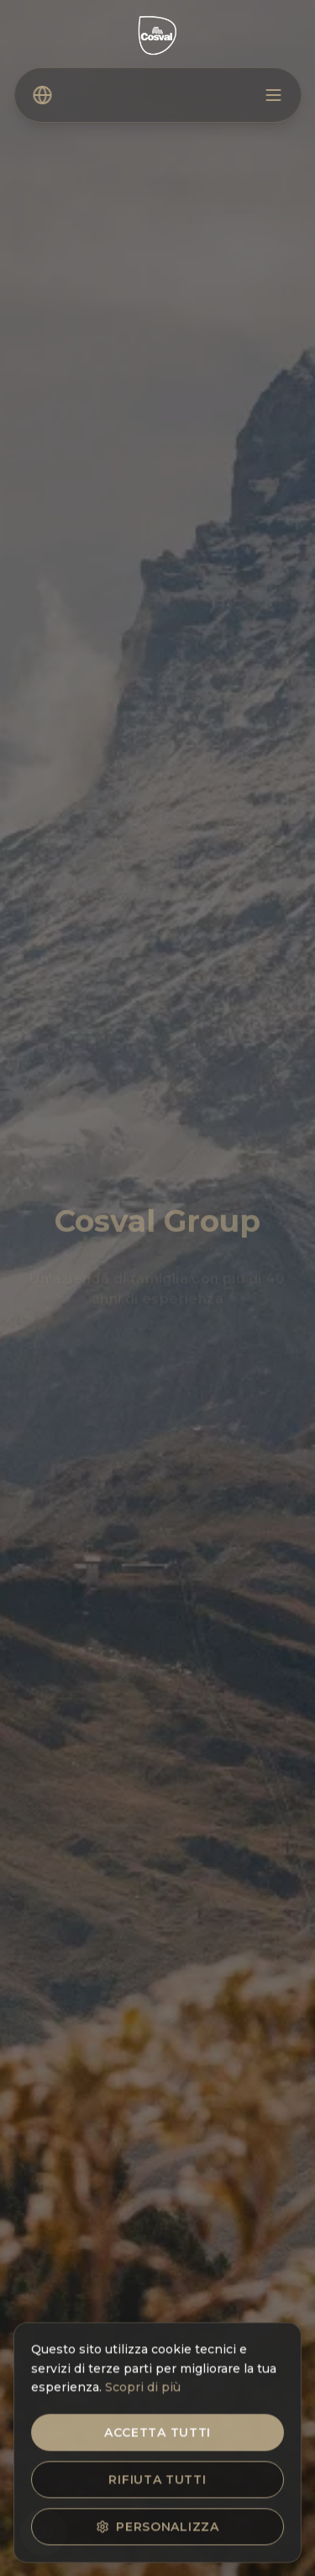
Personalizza (157, 2531)
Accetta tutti (157, 2437)
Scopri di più (143, 2392)
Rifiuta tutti (157, 2484)
